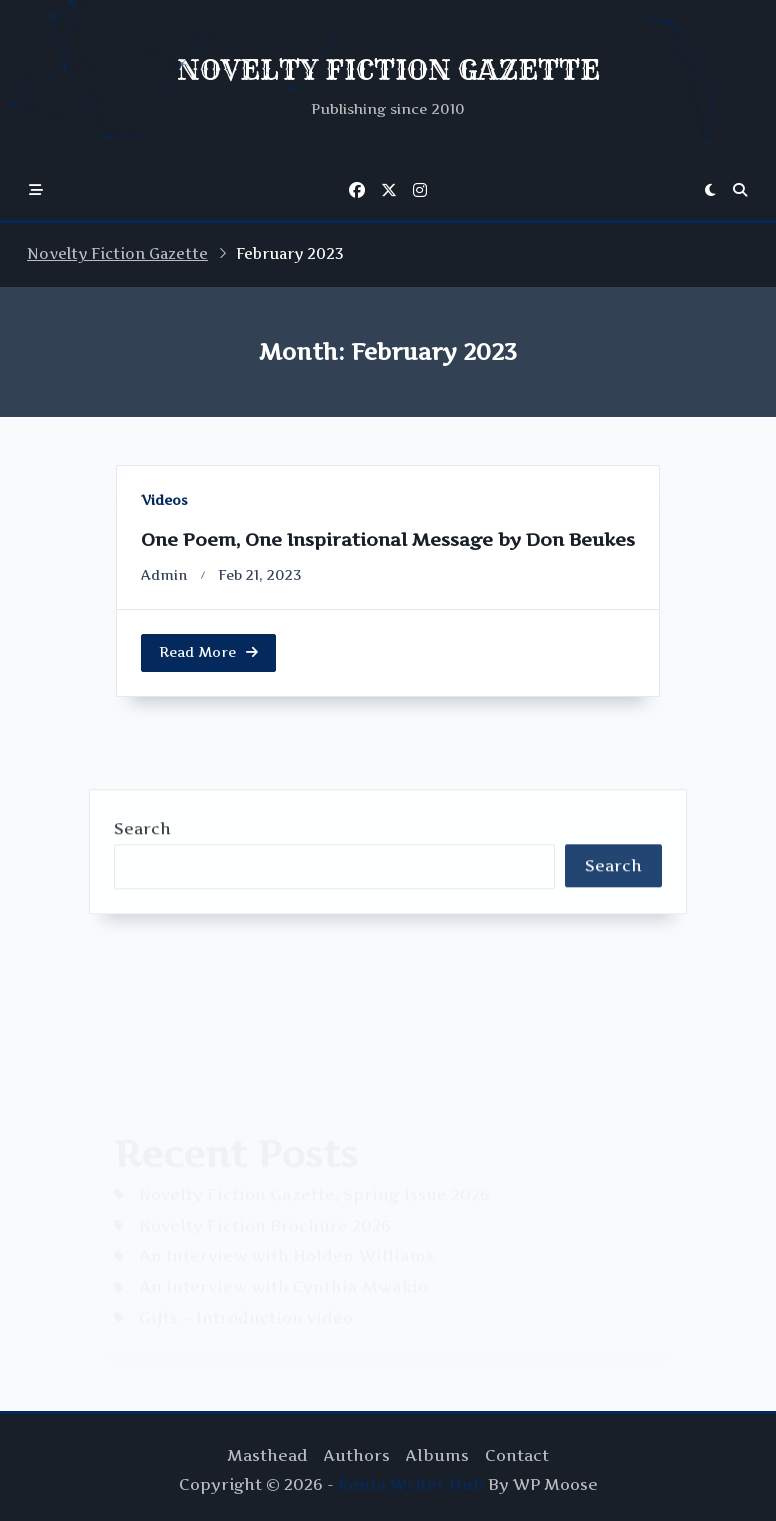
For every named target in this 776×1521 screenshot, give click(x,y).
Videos (164, 500)
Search (142, 973)
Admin (164, 575)
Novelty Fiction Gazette (117, 254)
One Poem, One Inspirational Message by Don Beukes (388, 539)
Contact (517, 1455)
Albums (437, 1455)
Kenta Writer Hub (411, 1484)
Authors (357, 1455)
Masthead (267, 1455)
